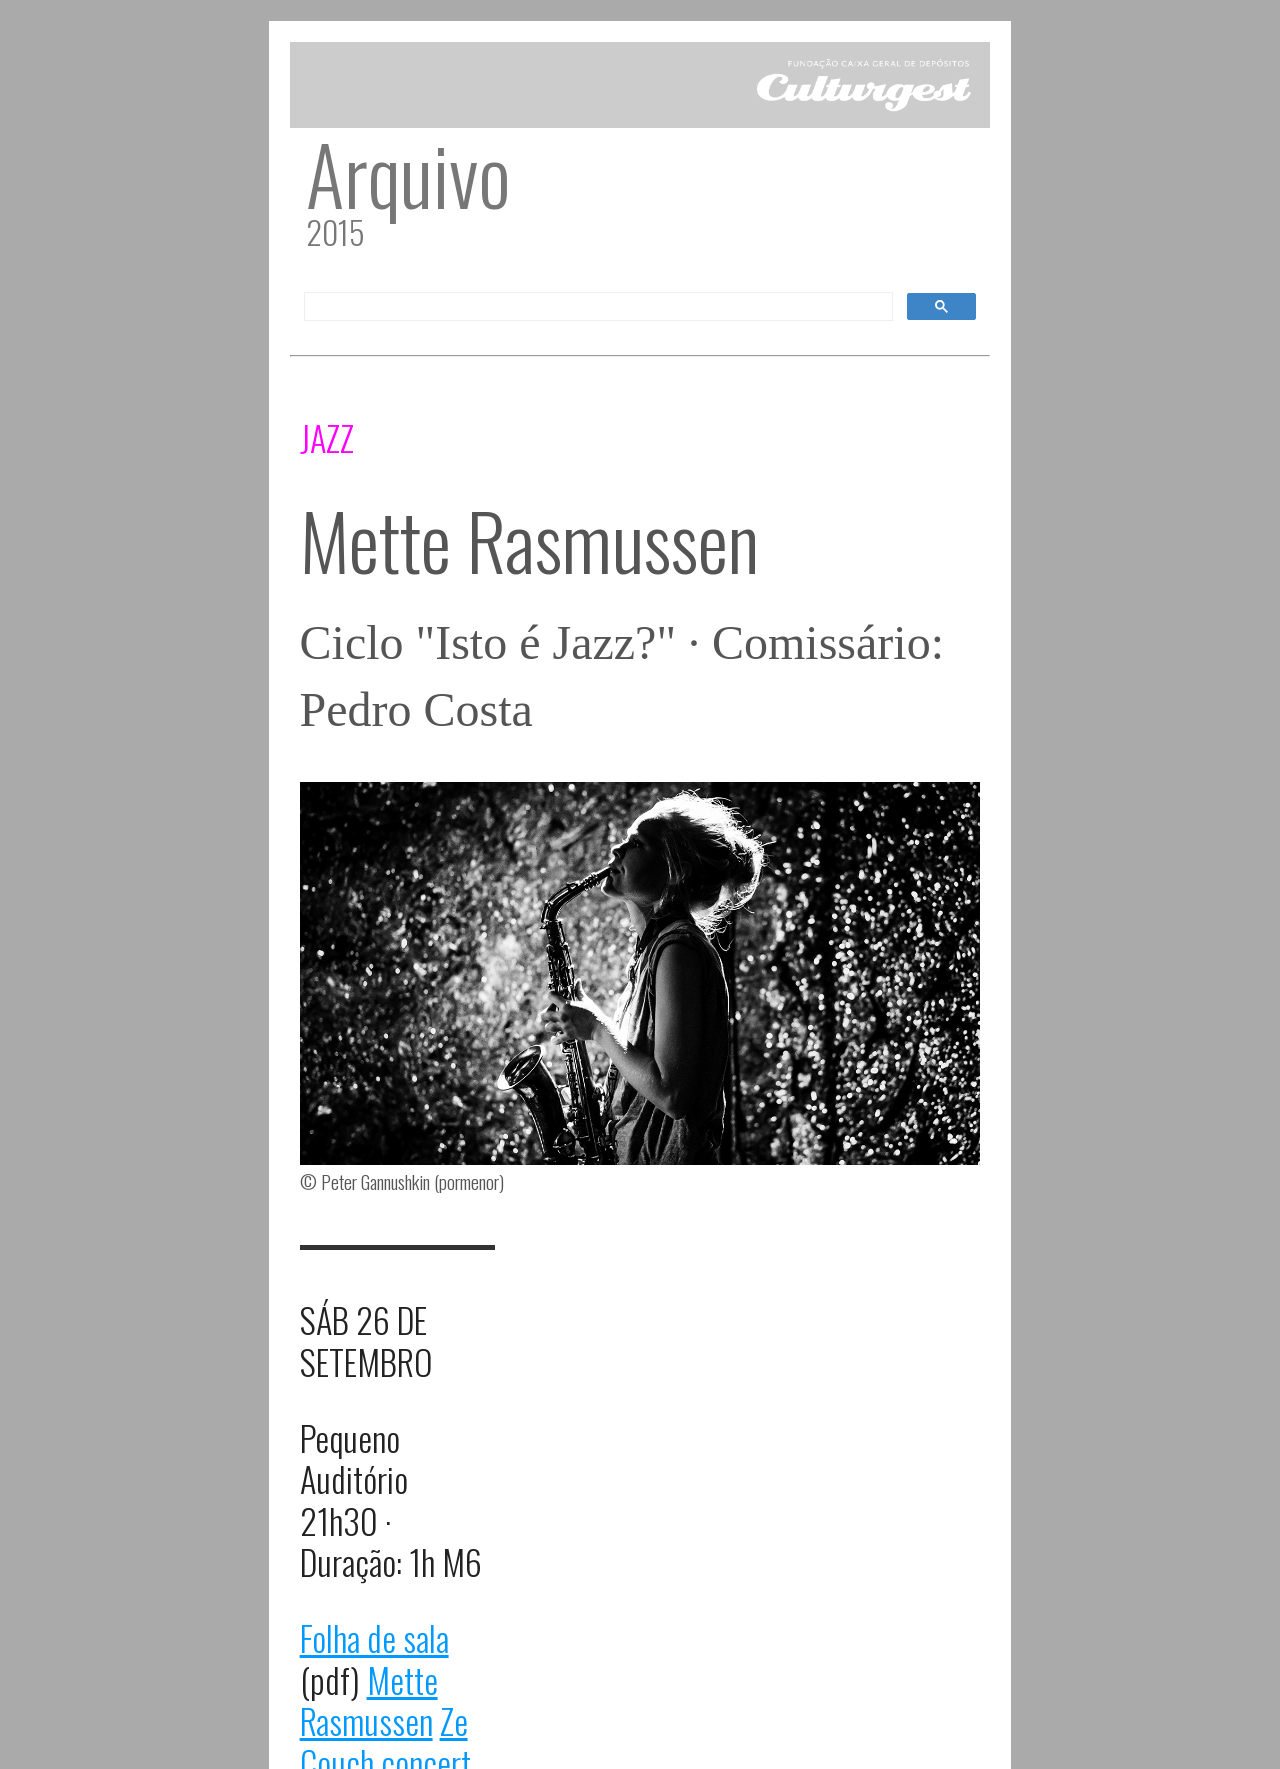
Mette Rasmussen (369, 1700)
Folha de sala (374, 1637)
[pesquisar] (596, 307)
